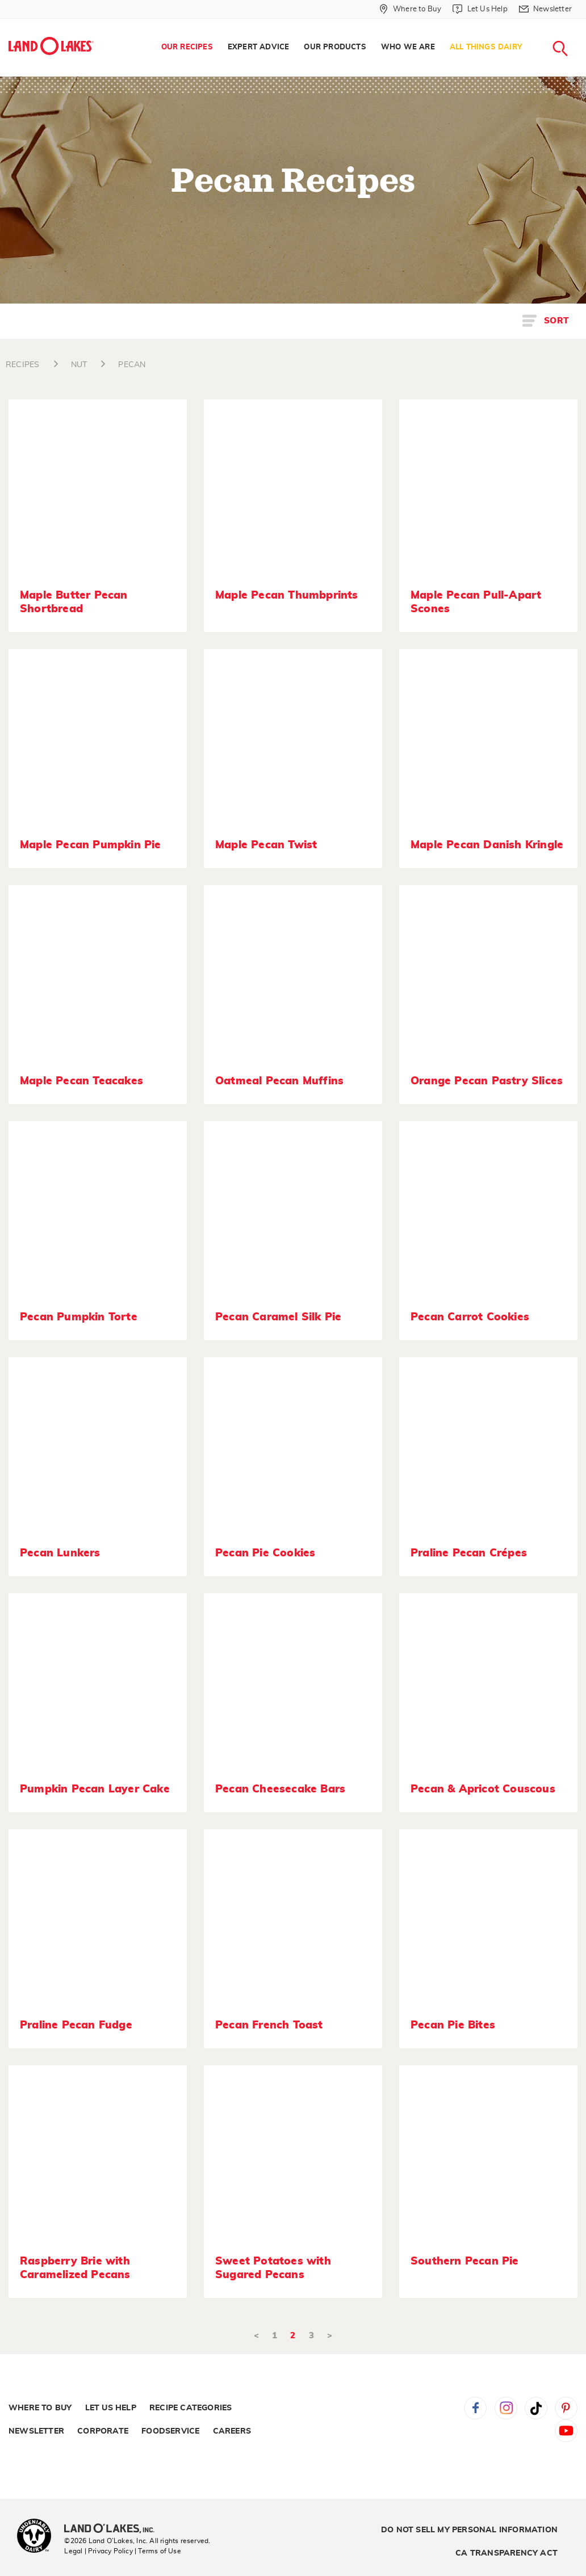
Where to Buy (40, 2408)
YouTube (566, 2430)
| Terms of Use (158, 2551)
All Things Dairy (486, 47)
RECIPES (22, 365)
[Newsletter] (545, 9)
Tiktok (536, 2408)
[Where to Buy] (410, 9)
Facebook (475, 2408)
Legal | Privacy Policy (98, 2551)
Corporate (102, 2431)
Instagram (506, 2408)
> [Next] (329, 2335)
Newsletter (36, 2431)
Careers (232, 2431)
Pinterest (566, 2408)
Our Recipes (187, 47)
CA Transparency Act (506, 2553)
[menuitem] (187, 48)
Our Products (335, 47)
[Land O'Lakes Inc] (114, 2529)
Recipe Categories (190, 2408)
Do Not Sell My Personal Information (469, 2530)
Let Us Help (110, 2408)
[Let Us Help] (480, 9)
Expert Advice (259, 47)
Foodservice (170, 2431)
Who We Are (408, 47)
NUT (79, 365)
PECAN (131, 365)
